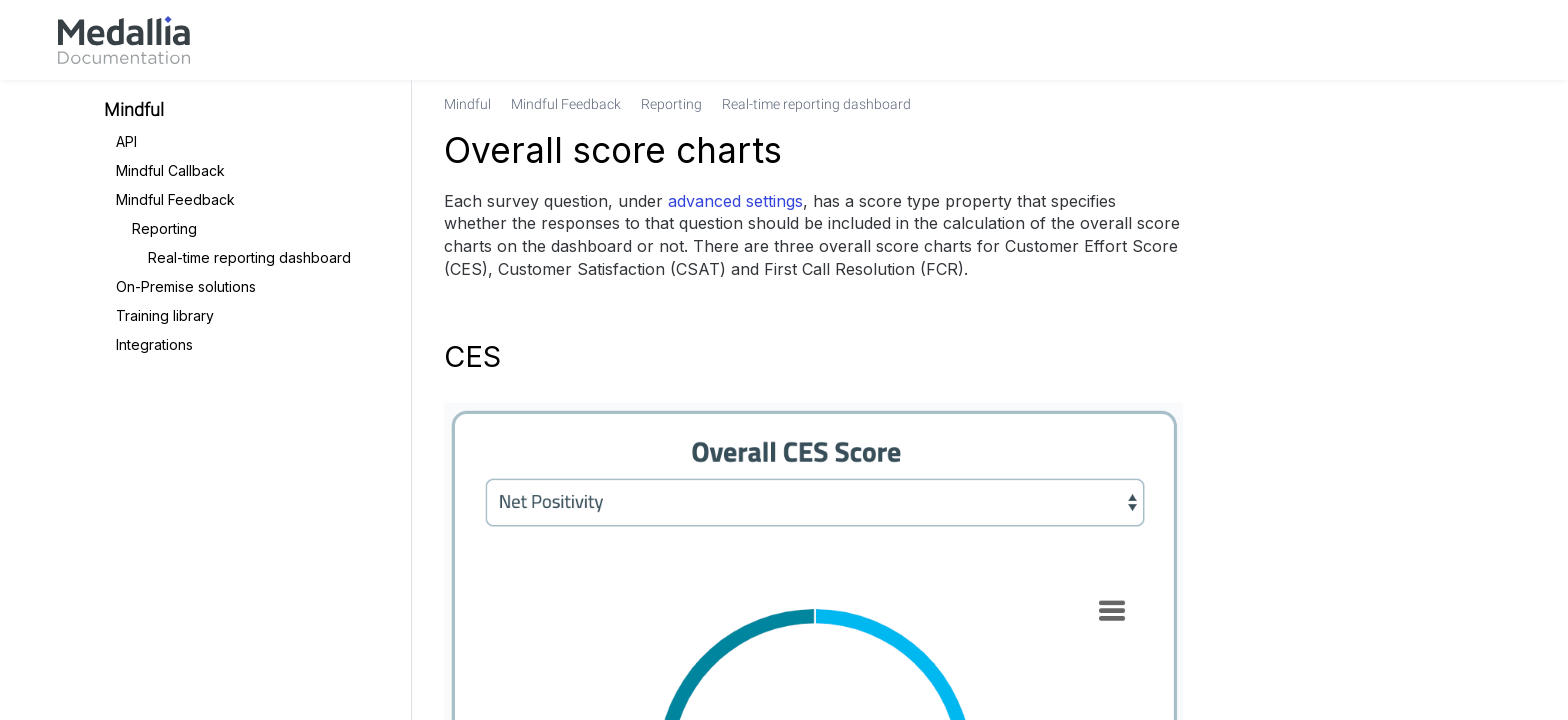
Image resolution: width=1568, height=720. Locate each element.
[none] (1448, 104)
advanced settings (735, 201)
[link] (124, 40)
